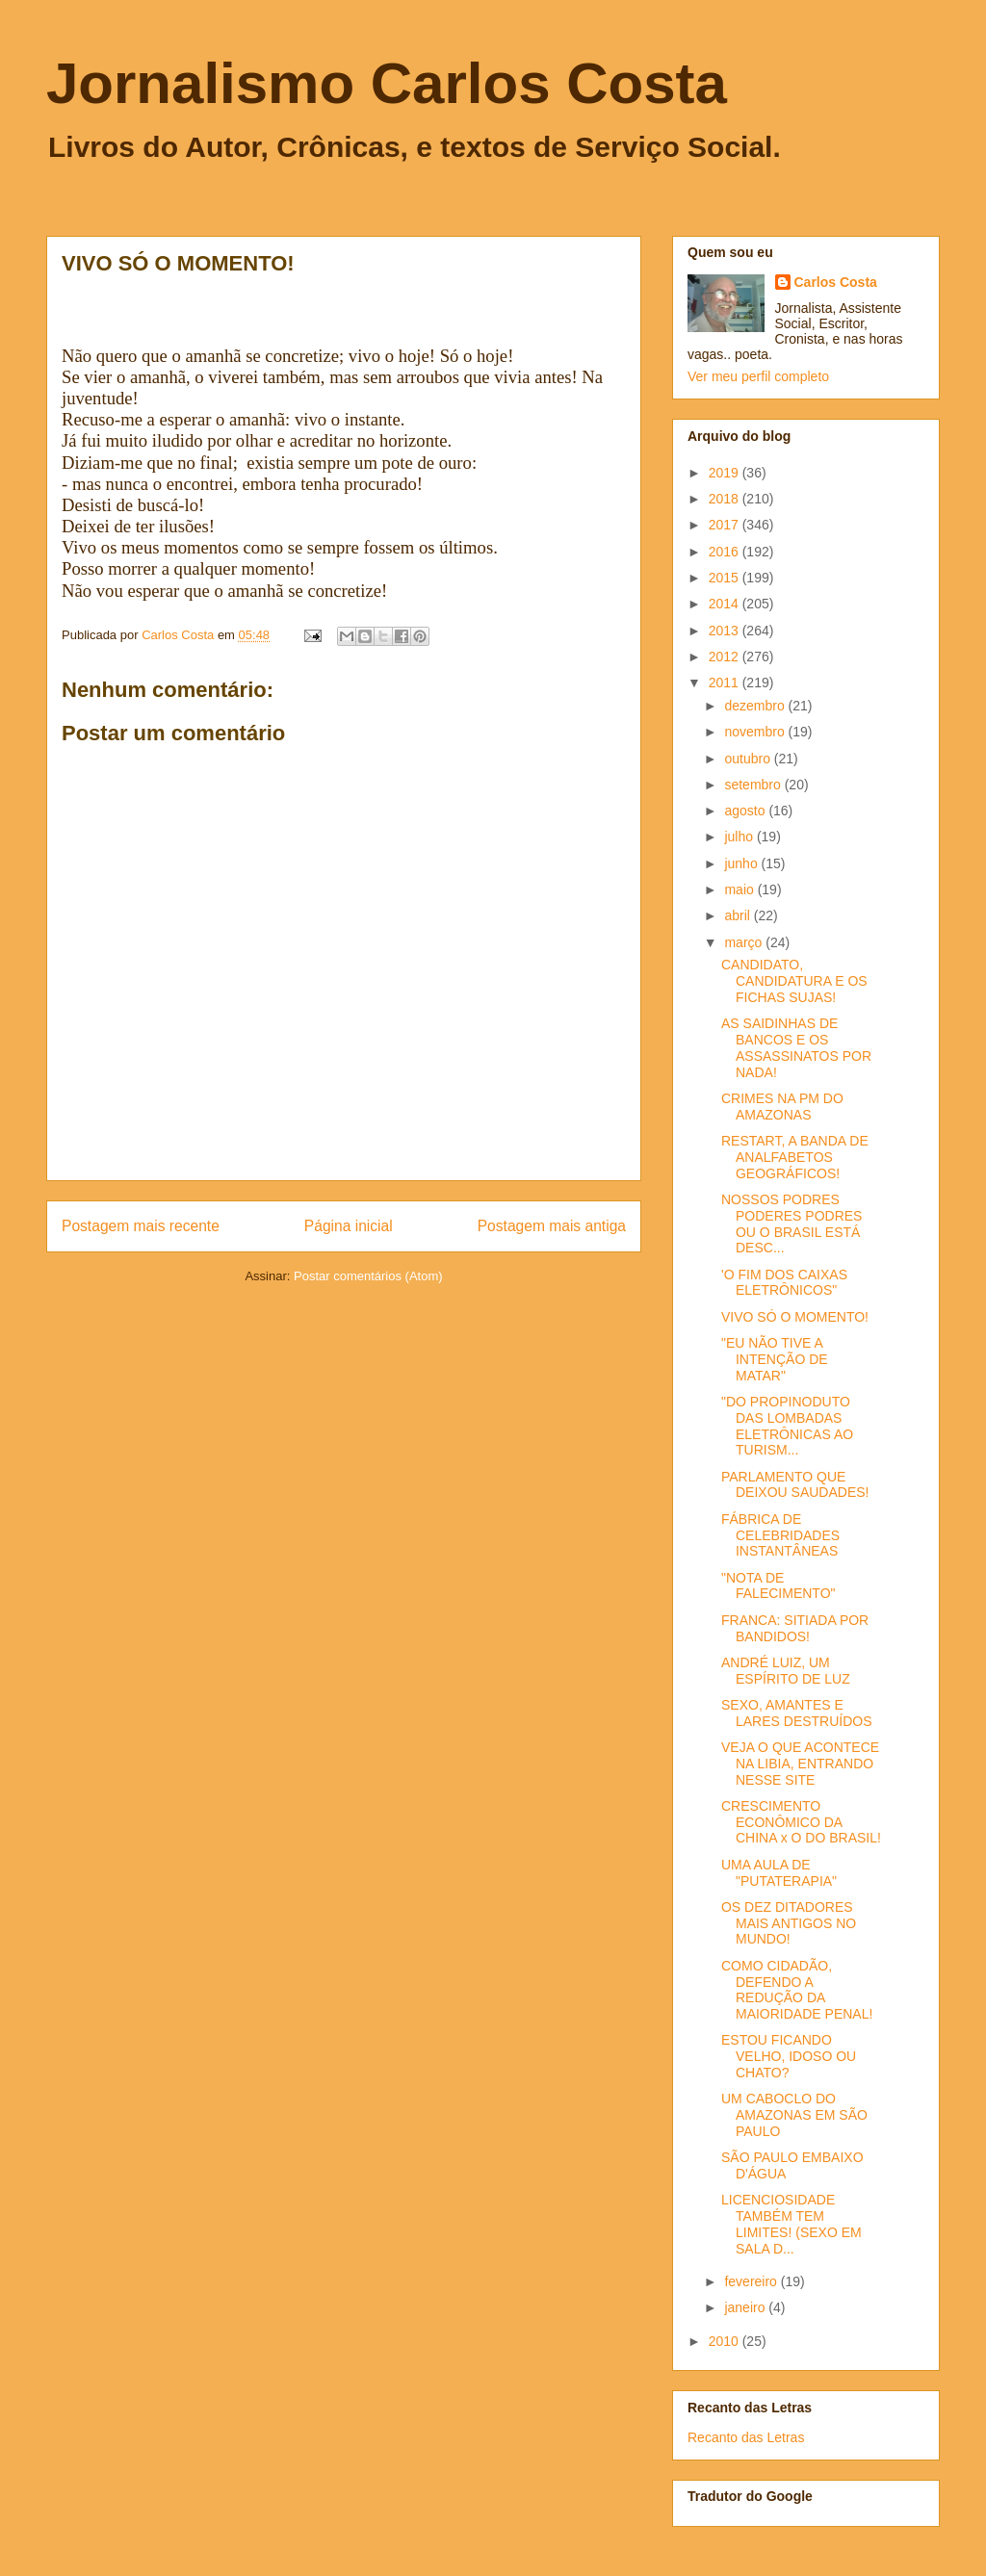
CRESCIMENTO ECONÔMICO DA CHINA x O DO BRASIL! (801, 1822)
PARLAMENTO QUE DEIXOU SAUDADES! (795, 1485)
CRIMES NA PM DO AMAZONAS (782, 1106)
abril (738, 915)
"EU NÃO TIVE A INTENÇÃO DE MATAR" (774, 1359)
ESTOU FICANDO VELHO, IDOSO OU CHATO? (788, 2056)
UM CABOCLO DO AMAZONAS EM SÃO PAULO (794, 2115)
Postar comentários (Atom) (368, 1276)
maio (740, 889)
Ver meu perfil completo (758, 376)
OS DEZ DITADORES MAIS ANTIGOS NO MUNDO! (788, 1923)
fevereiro (752, 2281)
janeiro (746, 2307)
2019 (725, 472)
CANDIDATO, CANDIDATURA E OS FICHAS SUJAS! (794, 981)
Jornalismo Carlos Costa (386, 83)
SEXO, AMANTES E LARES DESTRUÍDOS (796, 1713)
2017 (725, 524)
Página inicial (348, 1226)
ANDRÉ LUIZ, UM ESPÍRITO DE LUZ (785, 1671)
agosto (746, 810)
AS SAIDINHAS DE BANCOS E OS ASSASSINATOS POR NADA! (796, 1047)
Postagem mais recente (141, 1226)
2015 (725, 577)
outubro (748, 758)
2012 (725, 656)
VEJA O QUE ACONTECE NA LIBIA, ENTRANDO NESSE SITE (800, 1763)
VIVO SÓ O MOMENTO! (795, 1317)
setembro (754, 784)
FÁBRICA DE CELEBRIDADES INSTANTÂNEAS (780, 1535)
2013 (725, 630)
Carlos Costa (835, 282)
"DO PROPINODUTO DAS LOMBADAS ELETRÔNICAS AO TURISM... (787, 1425)
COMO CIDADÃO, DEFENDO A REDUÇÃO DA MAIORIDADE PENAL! (796, 1990)
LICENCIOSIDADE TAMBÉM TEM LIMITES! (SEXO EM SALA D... (791, 2223)
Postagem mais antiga (552, 1226)
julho (740, 836)
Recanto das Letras (746, 2437)
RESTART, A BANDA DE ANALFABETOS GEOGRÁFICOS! (795, 1157)
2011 (725, 682)
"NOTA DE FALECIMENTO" (778, 1586)
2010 (725, 2341)
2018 (725, 498)
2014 (725, 603)
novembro (756, 731)
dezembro (756, 705)
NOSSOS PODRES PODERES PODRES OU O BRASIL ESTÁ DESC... (791, 1223)
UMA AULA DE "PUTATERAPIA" (779, 1873)
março (744, 942)
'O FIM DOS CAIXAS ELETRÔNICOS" (784, 1283)
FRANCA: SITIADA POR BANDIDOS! (795, 1628)
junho (742, 863)
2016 (725, 551)
